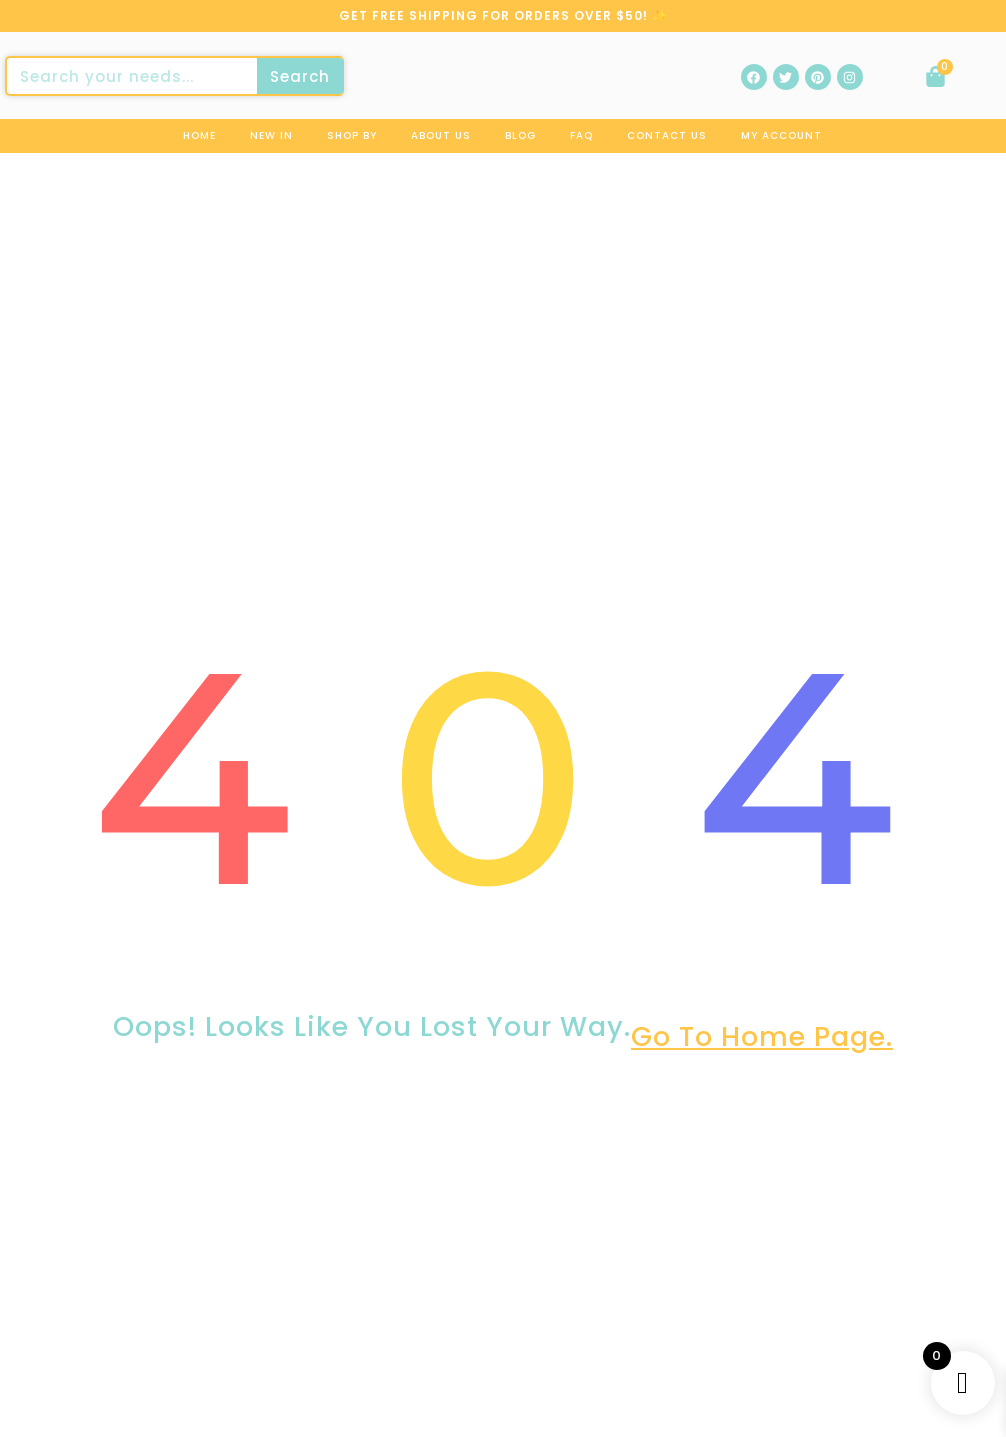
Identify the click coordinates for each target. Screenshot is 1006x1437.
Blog (520, 135)
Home (199, 135)
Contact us (667, 135)
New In (271, 135)
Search (300, 76)
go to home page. (762, 1045)
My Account (781, 135)
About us (441, 135)
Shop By (352, 135)
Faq (581, 135)
